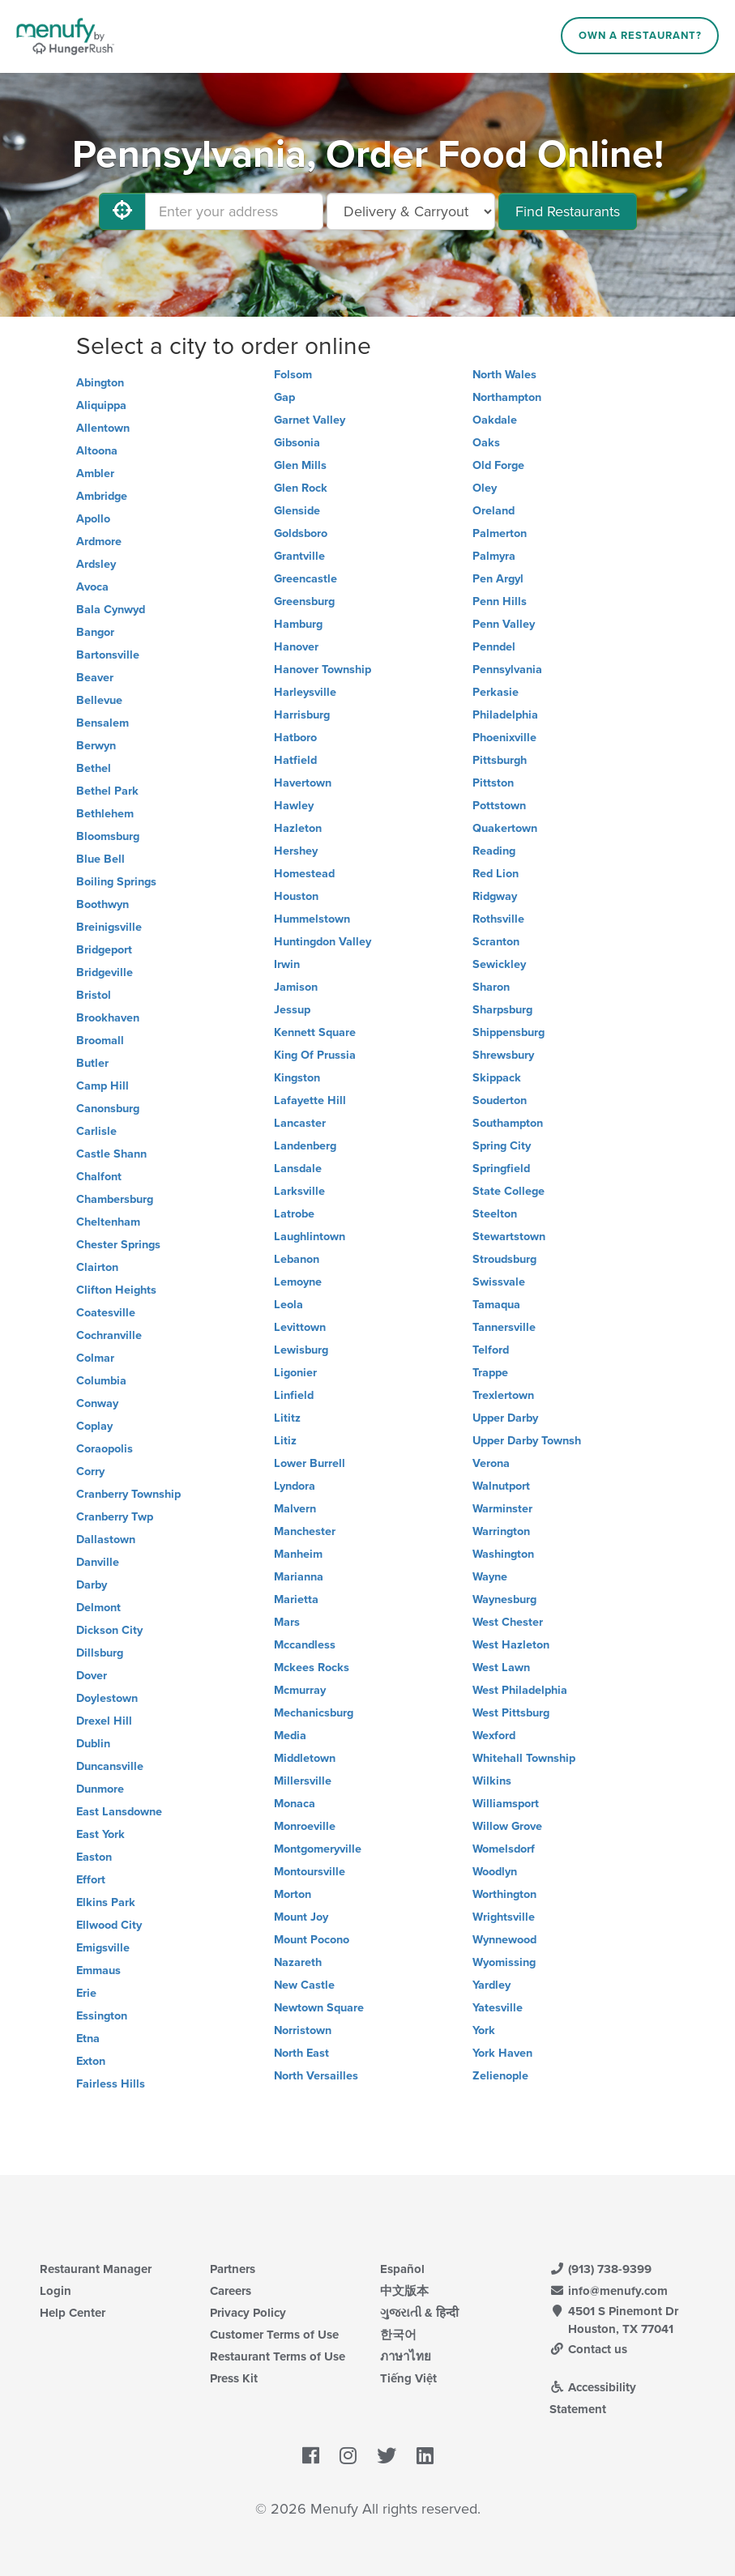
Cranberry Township (128, 1494)
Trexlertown (503, 1395)
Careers (230, 2291)
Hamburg (298, 624)
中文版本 (404, 2291)
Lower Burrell (309, 1463)
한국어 (398, 2334)
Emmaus (98, 1970)
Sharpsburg (502, 1010)
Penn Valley (503, 624)
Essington (101, 2016)
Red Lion (495, 874)
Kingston (297, 1078)
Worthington (504, 1894)
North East (301, 2053)
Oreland (493, 511)
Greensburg (304, 601)
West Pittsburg (510, 1713)
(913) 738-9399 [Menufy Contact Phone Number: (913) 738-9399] (600, 2269)
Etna (88, 2038)
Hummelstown (312, 919)
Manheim (298, 1554)
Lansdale (298, 1168)
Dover (91, 1676)
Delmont (98, 1607)
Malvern (295, 1509)
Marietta (296, 1599)
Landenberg (305, 1146)
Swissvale (498, 1282)
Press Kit (234, 2378)
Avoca (92, 587)
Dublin (93, 1744)
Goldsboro (300, 533)
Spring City (501, 1146)
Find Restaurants (567, 211)
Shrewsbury (503, 1055)
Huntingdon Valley (322, 942)
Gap (284, 397)
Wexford (493, 1735)
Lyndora (294, 1486)
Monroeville (304, 1826)
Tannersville (504, 1327)
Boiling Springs (116, 882)
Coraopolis (104, 1449)
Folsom (293, 375)
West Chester (507, 1622)
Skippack (496, 1078)
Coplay (94, 1426)
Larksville (299, 1191)
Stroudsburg (504, 1259)
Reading (493, 851)
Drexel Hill (104, 1721)
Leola (288, 1304)
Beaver (94, 678)
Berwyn (96, 746)
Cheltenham (108, 1222)
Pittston (493, 783)
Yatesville (497, 2008)
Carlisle (96, 1131)
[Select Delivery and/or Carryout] (411, 211)
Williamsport (505, 1803)
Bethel (93, 768)
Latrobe (294, 1214)
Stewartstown (508, 1236)
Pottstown (499, 805)
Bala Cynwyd (110, 609)
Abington (100, 383)
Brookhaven (107, 1018)
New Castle (304, 1985)
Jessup (292, 1010)
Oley (484, 488)
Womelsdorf (503, 1849)
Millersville (302, 1781)
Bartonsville (107, 655)
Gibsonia (297, 443)
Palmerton (499, 533)
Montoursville (309, 1872)
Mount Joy (301, 1917)
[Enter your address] (234, 211)
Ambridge (101, 496)
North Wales (504, 375)
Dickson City (109, 1630)
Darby (91, 1585)
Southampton (507, 1123)
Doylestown (107, 1698)
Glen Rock (300, 488)
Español (402, 2269)
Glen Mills (300, 465)
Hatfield (295, 760)
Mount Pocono (311, 1940)
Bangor (95, 632)
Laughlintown (309, 1236)
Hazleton (298, 828)
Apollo (93, 519)
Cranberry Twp (114, 1517)
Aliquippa (101, 405)
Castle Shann (111, 1154)
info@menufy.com (608, 2291)
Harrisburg (302, 715)
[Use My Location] (122, 211)
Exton (90, 2061)
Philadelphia (505, 715)
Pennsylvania (507, 669)
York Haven (502, 2053)
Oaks (486, 443)
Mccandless (304, 1645)
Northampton (506, 397)
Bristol (93, 995)
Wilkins (491, 1781)
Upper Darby (505, 1418)
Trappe (490, 1373)
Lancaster (300, 1123)
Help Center (72, 2312)
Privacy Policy (248, 2312)
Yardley (491, 1985)
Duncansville (109, 1766)
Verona (491, 1463)
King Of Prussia (315, 1055)
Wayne (489, 1577)
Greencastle (305, 579)
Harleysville (305, 692)
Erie (86, 1993)
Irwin (287, 964)
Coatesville (105, 1313)
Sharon (491, 987)
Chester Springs (118, 1245)
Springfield (501, 1168)
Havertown (302, 783)
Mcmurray (300, 1690)
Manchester (304, 1531)
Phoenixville (504, 737)
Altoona (97, 451)
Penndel (493, 647)
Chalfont (99, 1177)
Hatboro (295, 737)
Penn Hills (499, 601)
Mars (287, 1622)
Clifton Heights (116, 1290)
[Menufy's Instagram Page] (348, 2456)
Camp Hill (102, 1086)
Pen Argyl (497, 579)
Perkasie (495, 692)
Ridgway (494, 896)
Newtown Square (319, 2008)
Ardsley (96, 564)
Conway (97, 1403)
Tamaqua (496, 1304)
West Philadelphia (519, 1690)
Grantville (299, 556)
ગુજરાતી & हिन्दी (419, 2312)
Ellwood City (109, 1925)
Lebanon (296, 1259)
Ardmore (99, 541)
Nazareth (298, 1962)
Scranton (495, 942)
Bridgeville (104, 972)
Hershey (296, 851)
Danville (97, 1562)
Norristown (302, 2030)
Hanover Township (322, 669)
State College (508, 1191)
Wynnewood (504, 1940)
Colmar (95, 1358)
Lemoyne (298, 1282)
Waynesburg (504, 1599)
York (483, 2030)
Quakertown (504, 828)
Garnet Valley (309, 420)
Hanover (296, 647)
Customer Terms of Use (274, 2334)
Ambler (95, 473)
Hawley (294, 805)
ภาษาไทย (405, 2356)
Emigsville (103, 1948)
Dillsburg (99, 1653)
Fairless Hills (110, 2084)
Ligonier (295, 1373)
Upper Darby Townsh (526, 1441)
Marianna (298, 1577)
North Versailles (316, 2076)
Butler (92, 1063)
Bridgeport (104, 950)
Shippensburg (508, 1032)
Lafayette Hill (310, 1100)
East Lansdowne (119, 1812)
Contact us (588, 2349)
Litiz (285, 1441)
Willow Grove (507, 1826)
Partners (232, 2269)
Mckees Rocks (311, 1667)
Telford (490, 1350)
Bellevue (99, 700)
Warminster (502, 1509)
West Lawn (501, 1667)
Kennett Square (315, 1032)
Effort (90, 1880)
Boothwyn (102, 904)
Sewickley (499, 964)
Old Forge (498, 465)
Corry (90, 1471)
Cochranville (109, 1335)
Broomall (100, 1040)
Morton (292, 1894)
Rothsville (498, 919)
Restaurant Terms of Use (277, 2356)
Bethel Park (107, 791)
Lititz (287, 1418)
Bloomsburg (107, 836)
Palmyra (493, 556)
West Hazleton (510, 1645)
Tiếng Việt (408, 2378)
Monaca (294, 1803)
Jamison (296, 987)
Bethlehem (105, 814)
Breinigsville (109, 927)
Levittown (300, 1327)
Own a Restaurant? (640, 35)
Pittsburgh (499, 760)
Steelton (494, 1214)
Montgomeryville (317, 1849)
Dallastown (105, 1539)
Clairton (97, 1267)
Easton (94, 1857)
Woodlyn (494, 1872)
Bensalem (102, 723)
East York (100, 1834)
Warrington (501, 1531)
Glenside (297, 511)
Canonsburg (107, 1108)
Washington (503, 1554)
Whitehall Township (523, 1758)
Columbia (101, 1381)
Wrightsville (503, 1917)
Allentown (103, 428)
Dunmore (100, 1789)
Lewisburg (301, 1350)
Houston (296, 896)
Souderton (499, 1100)
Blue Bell (100, 859)
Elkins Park (105, 1902)
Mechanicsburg (313, 1713)
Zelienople (500, 2076)
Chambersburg (114, 1199)
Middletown (304, 1758)
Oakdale (494, 420)
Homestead (304, 874)
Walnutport (501, 1486)
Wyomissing (504, 1962)
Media (290, 1735)
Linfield (294, 1395)
